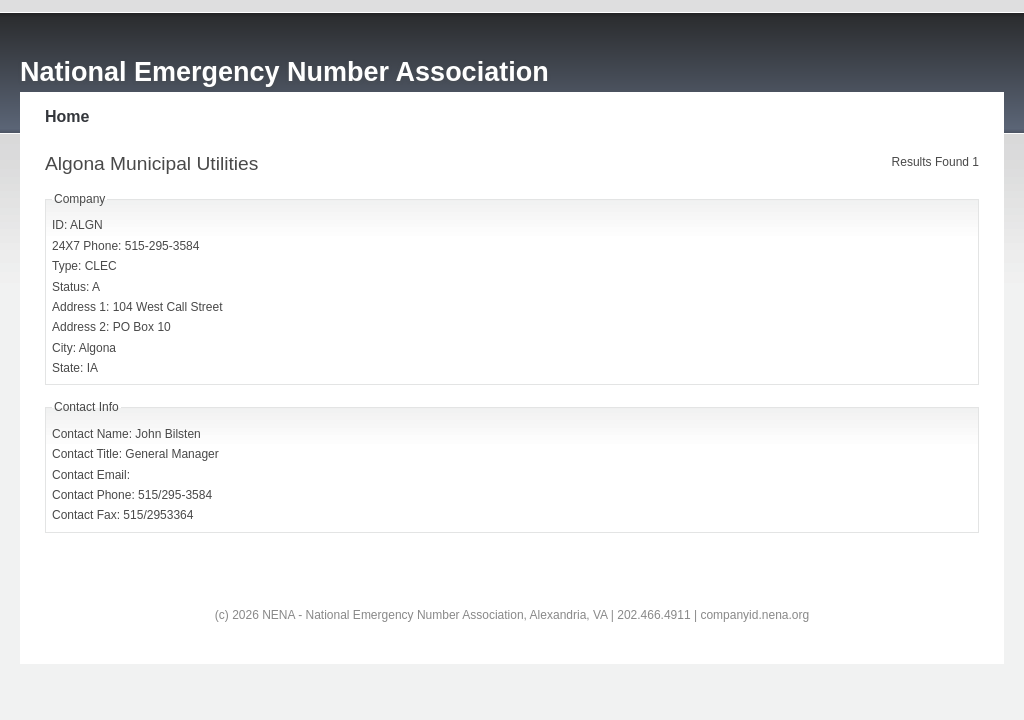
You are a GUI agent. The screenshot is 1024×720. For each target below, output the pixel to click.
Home (67, 116)
